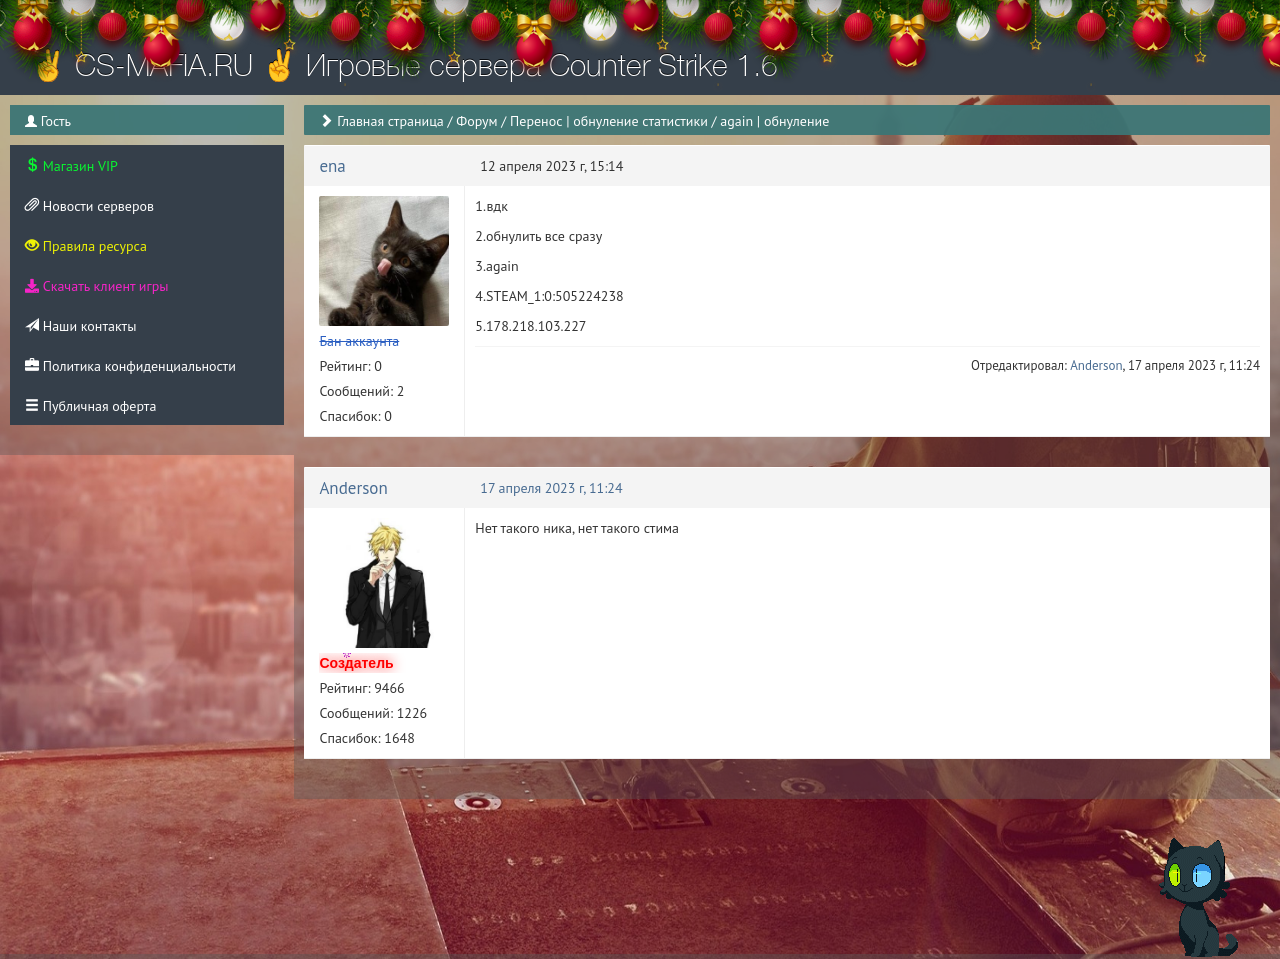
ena (332, 166)
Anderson (1096, 365)
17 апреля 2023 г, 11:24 (551, 488)
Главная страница (390, 121)
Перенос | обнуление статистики (609, 121)
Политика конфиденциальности (130, 366)
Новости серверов (89, 206)
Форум (476, 121)
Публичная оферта (90, 406)
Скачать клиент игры (96, 286)
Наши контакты (80, 326)
